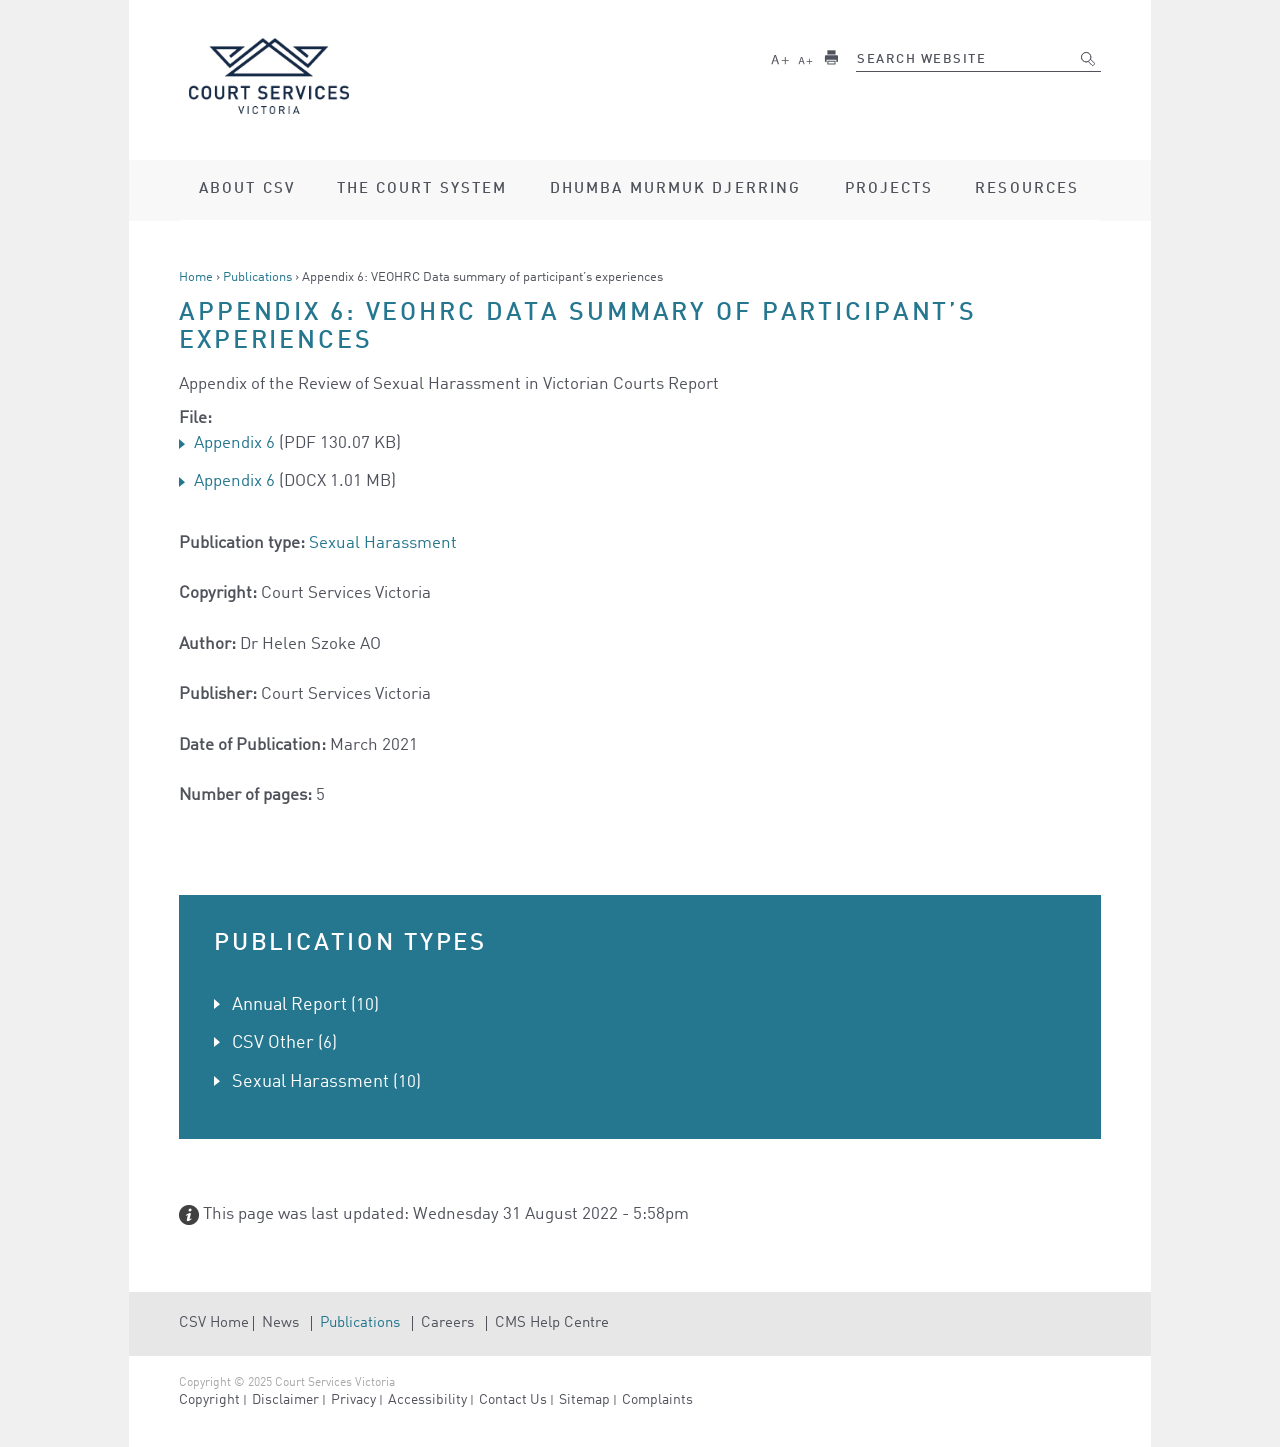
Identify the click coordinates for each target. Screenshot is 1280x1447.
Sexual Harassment (383, 543)
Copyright (209, 1400)
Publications (257, 277)
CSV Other (273, 1043)
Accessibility (427, 1400)
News (280, 1323)
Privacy (353, 1400)
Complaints (657, 1400)
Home (196, 277)
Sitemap (584, 1400)
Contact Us (513, 1400)
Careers (447, 1323)
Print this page (831, 57)
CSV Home (214, 1323)
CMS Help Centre (552, 1323)
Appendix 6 (234, 443)
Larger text (780, 57)
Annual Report (289, 1005)
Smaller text (806, 57)
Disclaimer (285, 1400)
